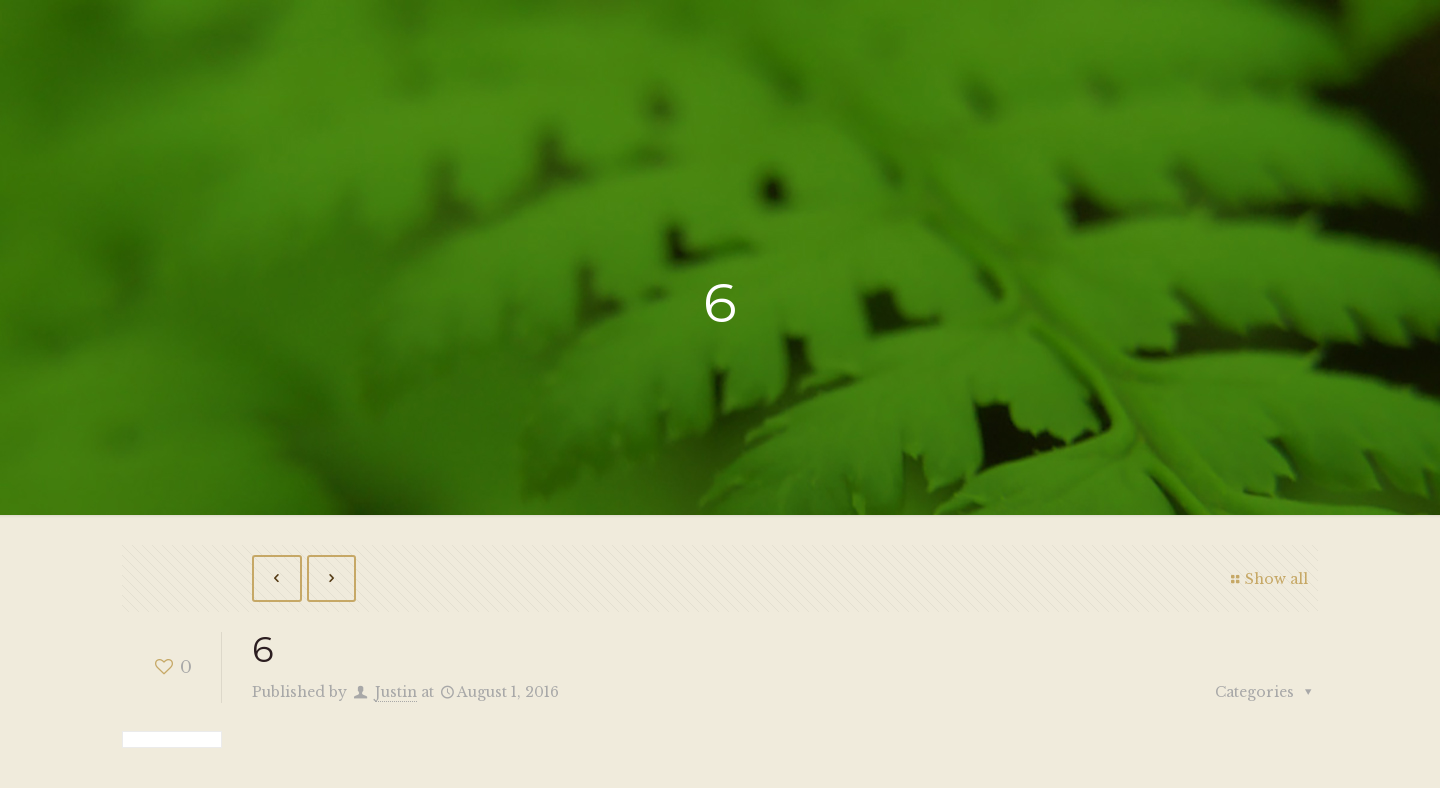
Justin (396, 692)
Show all (1266, 579)
